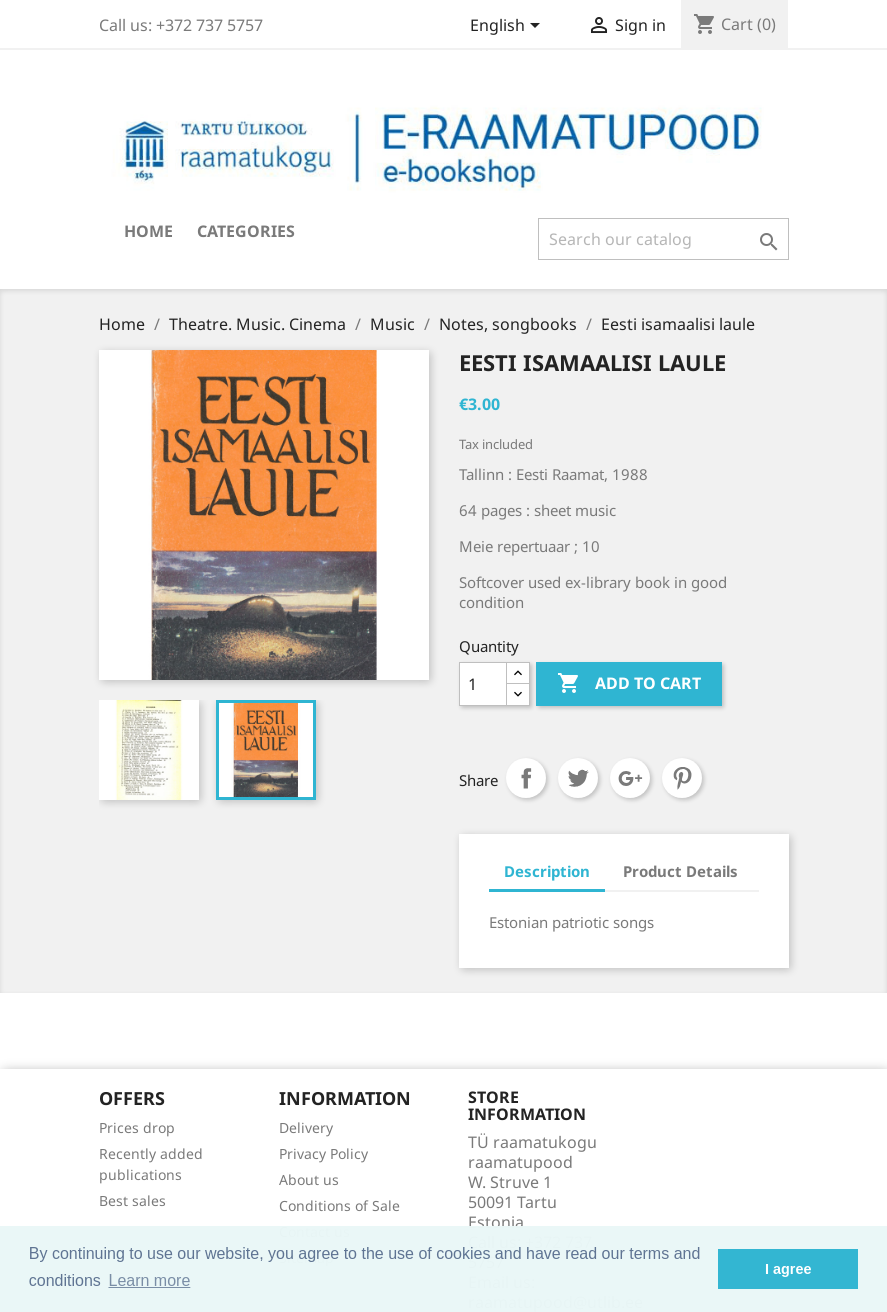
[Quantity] (483, 684)
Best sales (132, 1200)
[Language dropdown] (508, 27)
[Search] (663, 239)
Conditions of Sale (339, 1205)
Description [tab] (547, 871)
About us (309, 1179)
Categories (246, 231)
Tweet (578, 778)
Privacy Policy (323, 1153)
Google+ (630, 778)
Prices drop (137, 1127)
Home (148, 231)
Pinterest (682, 778)
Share (526, 778)
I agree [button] (788, 1269)
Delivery (306, 1127)
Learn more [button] (149, 1280)
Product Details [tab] (680, 871)
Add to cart (629, 684)
